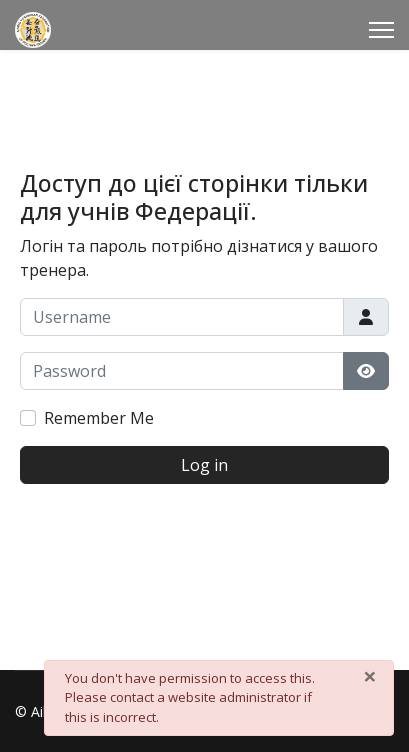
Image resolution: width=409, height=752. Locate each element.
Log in (204, 465)
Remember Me (99, 418)
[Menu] (381, 30)
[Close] (370, 676)
